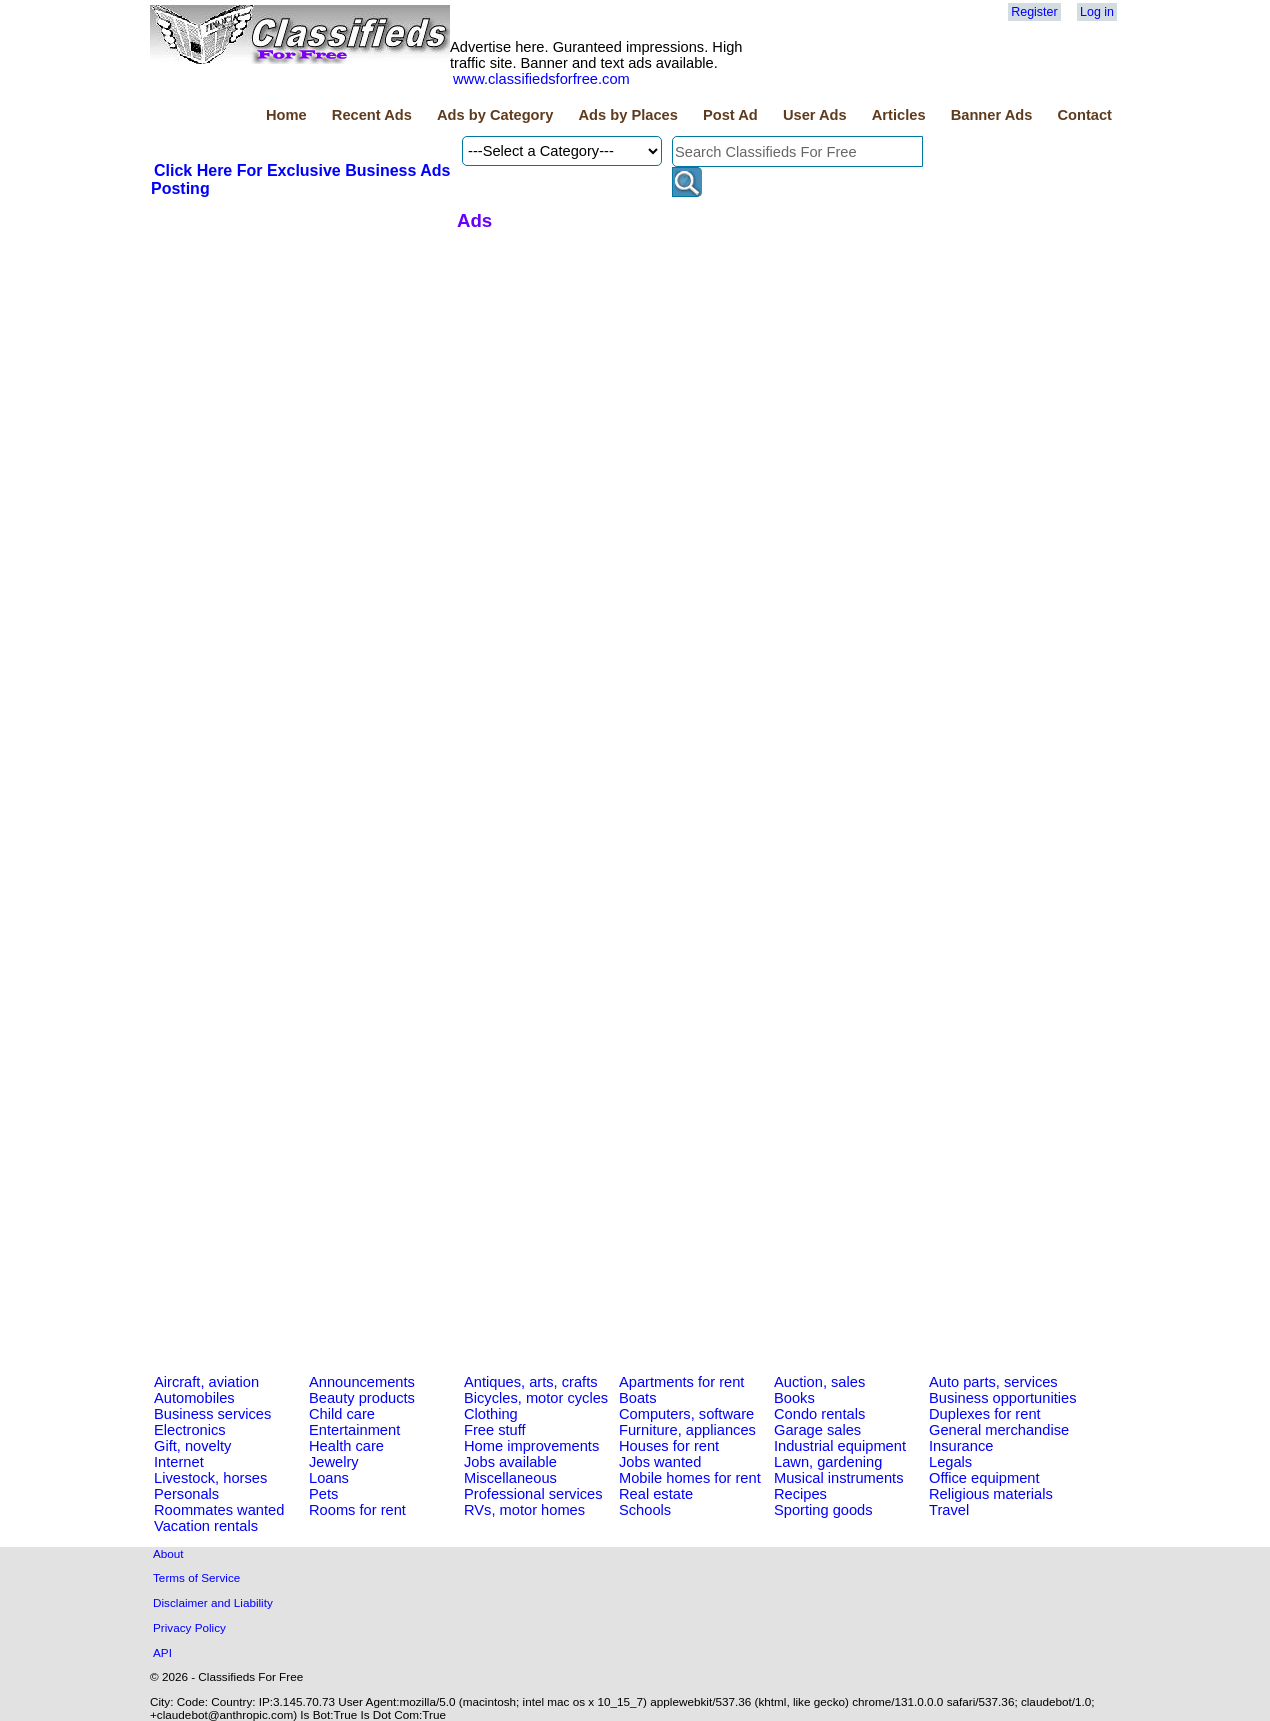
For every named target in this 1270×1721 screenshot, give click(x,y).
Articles (899, 115)
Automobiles (194, 1398)
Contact (1084, 115)
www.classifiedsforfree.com (541, 79)
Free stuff (495, 1430)
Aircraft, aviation (206, 1382)
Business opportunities (1002, 1398)
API (162, 1652)
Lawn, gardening (828, 1462)
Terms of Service (196, 1577)
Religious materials (991, 1494)
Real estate (656, 1494)
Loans (329, 1478)
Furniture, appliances (687, 1430)
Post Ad (730, 115)
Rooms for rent (357, 1510)
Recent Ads (372, 115)
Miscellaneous (510, 1478)
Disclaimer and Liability (213, 1602)
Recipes (800, 1494)
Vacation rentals (206, 1526)
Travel (949, 1510)
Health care (346, 1446)
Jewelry (334, 1462)
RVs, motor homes (524, 1510)
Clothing (491, 1414)
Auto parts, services (993, 1382)
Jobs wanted (660, 1462)
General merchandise (999, 1430)
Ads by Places (628, 115)
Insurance (961, 1446)
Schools (645, 1510)
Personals (186, 1494)
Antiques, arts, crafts (531, 1382)
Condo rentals (819, 1414)
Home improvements (531, 1446)
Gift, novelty (192, 1446)
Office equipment (984, 1478)
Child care (342, 1414)
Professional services (533, 1494)
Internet (179, 1462)
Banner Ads (992, 115)
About (168, 1553)
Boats (637, 1398)
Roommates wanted (219, 1510)
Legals (950, 1462)
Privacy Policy (189, 1627)
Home (286, 115)
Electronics (190, 1430)
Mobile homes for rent (690, 1478)
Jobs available (510, 1462)
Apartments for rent (681, 1382)
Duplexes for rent (985, 1414)
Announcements (362, 1382)
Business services (212, 1414)
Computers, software (686, 1414)
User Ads (815, 115)
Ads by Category (495, 115)
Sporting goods (823, 1510)
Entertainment (354, 1430)
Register (1034, 12)
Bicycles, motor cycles (536, 1398)
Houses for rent (669, 1446)
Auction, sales (819, 1382)
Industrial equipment (840, 1446)
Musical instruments (839, 1478)
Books (794, 1398)
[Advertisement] (301, 349)
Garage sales (817, 1430)
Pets (323, 1494)
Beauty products (362, 1398)
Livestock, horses (210, 1478)
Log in (1097, 12)
